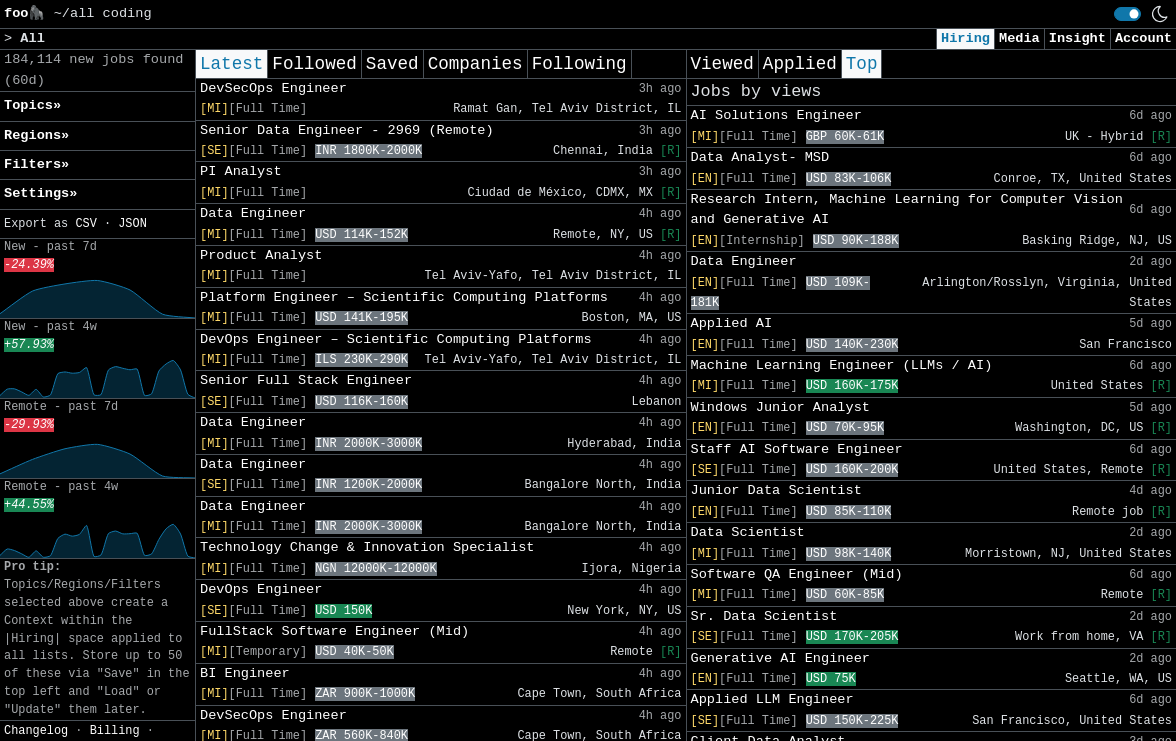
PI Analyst (241, 171)
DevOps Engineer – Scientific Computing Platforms (396, 339)
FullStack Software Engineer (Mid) (334, 631)
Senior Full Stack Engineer (306, 380)
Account (1143, 38)
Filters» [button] (36, 164)
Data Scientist (748, 532)
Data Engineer (253, 213)
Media (1019, 38)
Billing (115, 731)
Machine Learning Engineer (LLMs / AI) (842, 365)
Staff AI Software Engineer (797, 449)
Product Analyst (261, 255)
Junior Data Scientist (776, 490)
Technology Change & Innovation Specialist (367, 547)
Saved (392, 64)
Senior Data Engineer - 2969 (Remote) (347, 130)
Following (579, 64)
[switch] (1127, 14)
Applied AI (732, 323)
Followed (314, 64)
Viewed (722, 64)
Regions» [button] (36, 135)
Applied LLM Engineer (772, 699)
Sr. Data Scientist (764, 616)
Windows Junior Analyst (780, 407)
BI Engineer (245, 673)
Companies (475, 64)
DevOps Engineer (261, 589)
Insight (1077, 38)
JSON (132, 224)
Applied (800, 64)
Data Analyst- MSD (760, 157)
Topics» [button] (32, 105)
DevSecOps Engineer (273, 88)
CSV (85, 224)
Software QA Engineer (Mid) (797, 574)
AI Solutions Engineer (776, 115)
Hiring (965, 38)
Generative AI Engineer (780, 658)
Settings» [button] (40, 193)
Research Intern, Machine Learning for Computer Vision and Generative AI (907, 209)
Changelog (36, 731)
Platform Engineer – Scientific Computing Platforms (404, 297)
